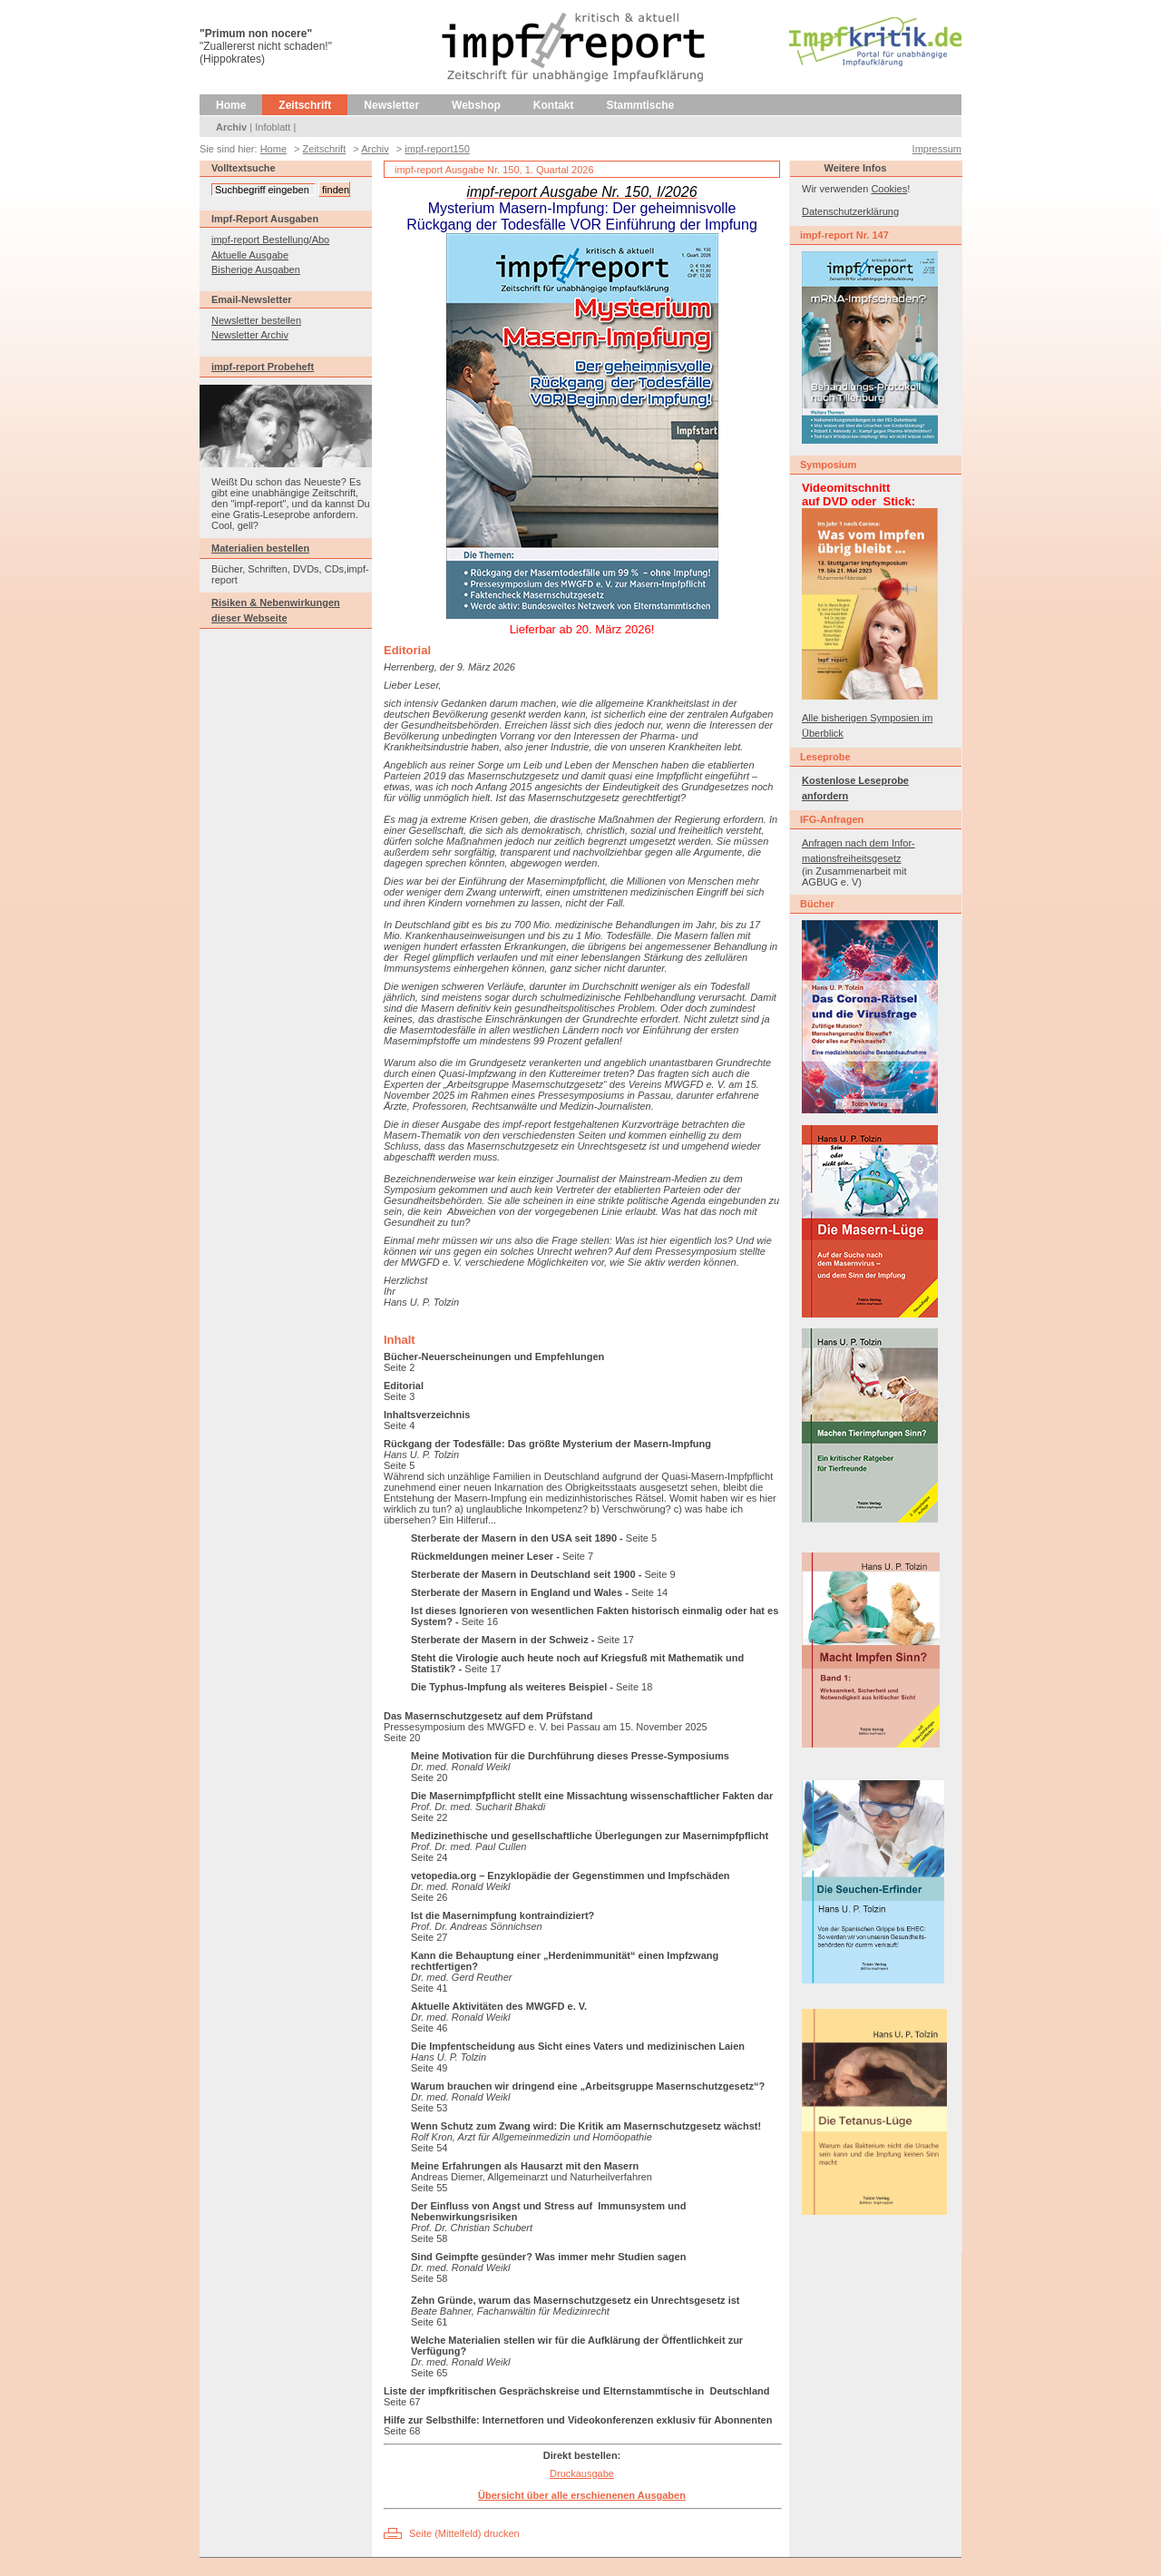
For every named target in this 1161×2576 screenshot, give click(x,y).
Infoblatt (272, 127)
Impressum (936, 148)
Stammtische (641, 105)
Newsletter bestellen (256, 320)
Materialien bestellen (260, 548)
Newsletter (391, 105)
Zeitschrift (304, 105)
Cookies (889, 188)
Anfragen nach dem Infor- (858, 842)
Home (231, 105)
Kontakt (553, 105)
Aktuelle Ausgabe (249, 255)
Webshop (476, 105)
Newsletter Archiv (249, 334)
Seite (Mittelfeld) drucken (464, 2533)
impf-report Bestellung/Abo (270, 239)
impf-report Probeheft (262, 366)
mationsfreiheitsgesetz (851, 858)
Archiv (231, 127)
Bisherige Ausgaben (255, 269)
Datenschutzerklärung (850, 211)
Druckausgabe (582, 2473)
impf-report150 (437, 148)
